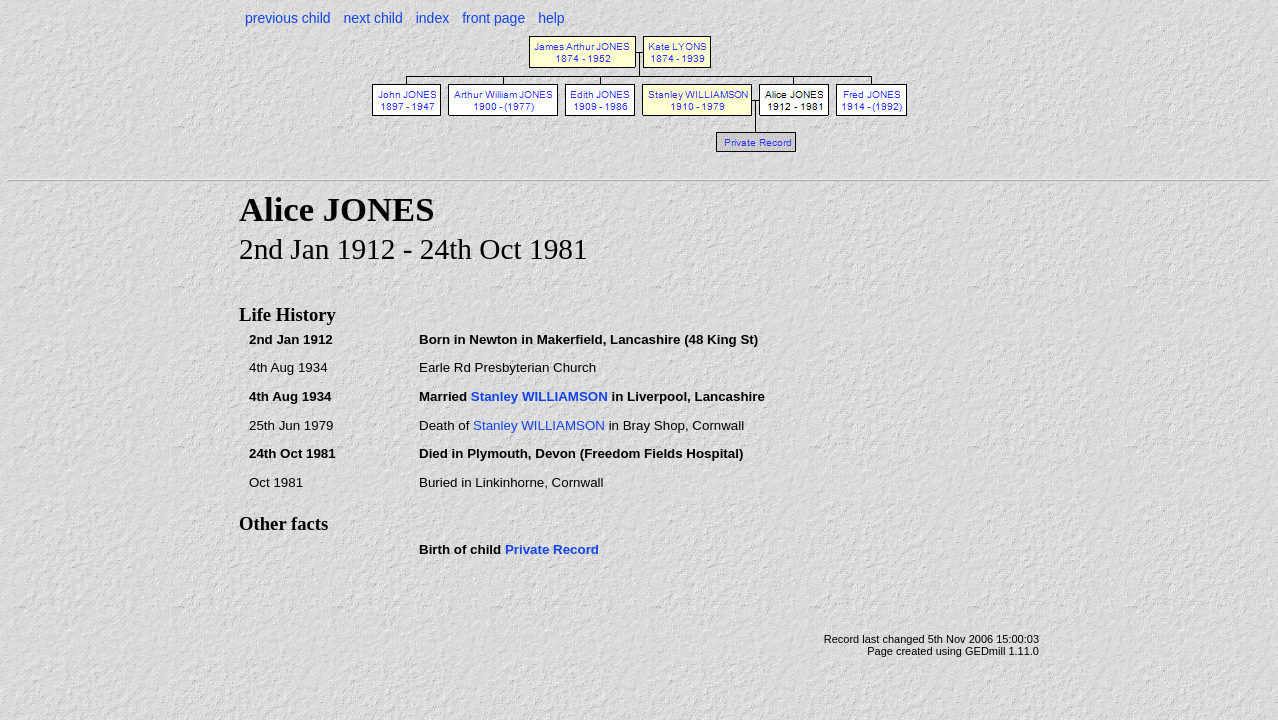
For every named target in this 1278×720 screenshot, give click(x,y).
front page (493, 18)
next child (373, 18)
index (432, 18)
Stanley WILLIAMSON (539, 396)
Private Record (552, 549)
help (551, 18)
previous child (288, 18)
